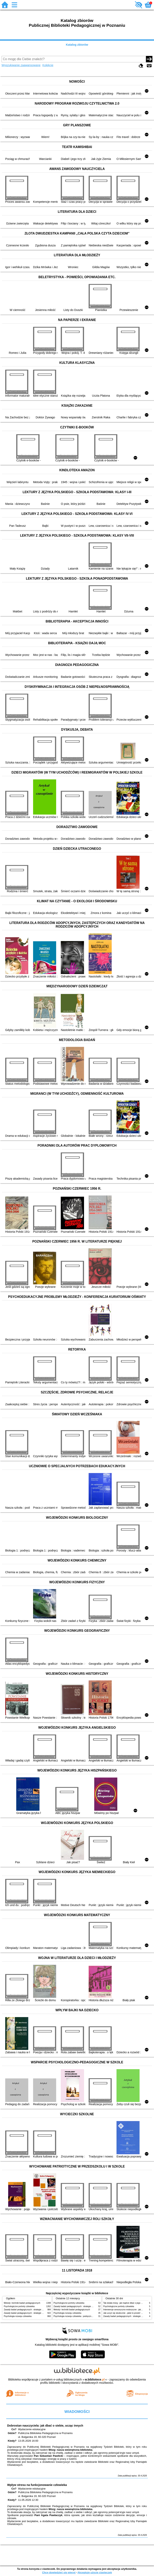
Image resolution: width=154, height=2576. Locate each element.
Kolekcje (48, 65)
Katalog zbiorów (77, 44)
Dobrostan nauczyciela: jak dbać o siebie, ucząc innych (45, 2425)
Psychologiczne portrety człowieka (19, 2306)
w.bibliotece (95, 2379)
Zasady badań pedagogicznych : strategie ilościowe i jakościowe (32, 2313)
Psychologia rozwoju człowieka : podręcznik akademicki (78, 2316)
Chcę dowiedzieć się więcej (58, 2572)
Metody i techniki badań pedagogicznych (22, 2303)
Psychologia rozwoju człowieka (17, 2316)
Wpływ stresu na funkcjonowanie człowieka (37, 2484)
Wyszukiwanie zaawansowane (21, 65)
